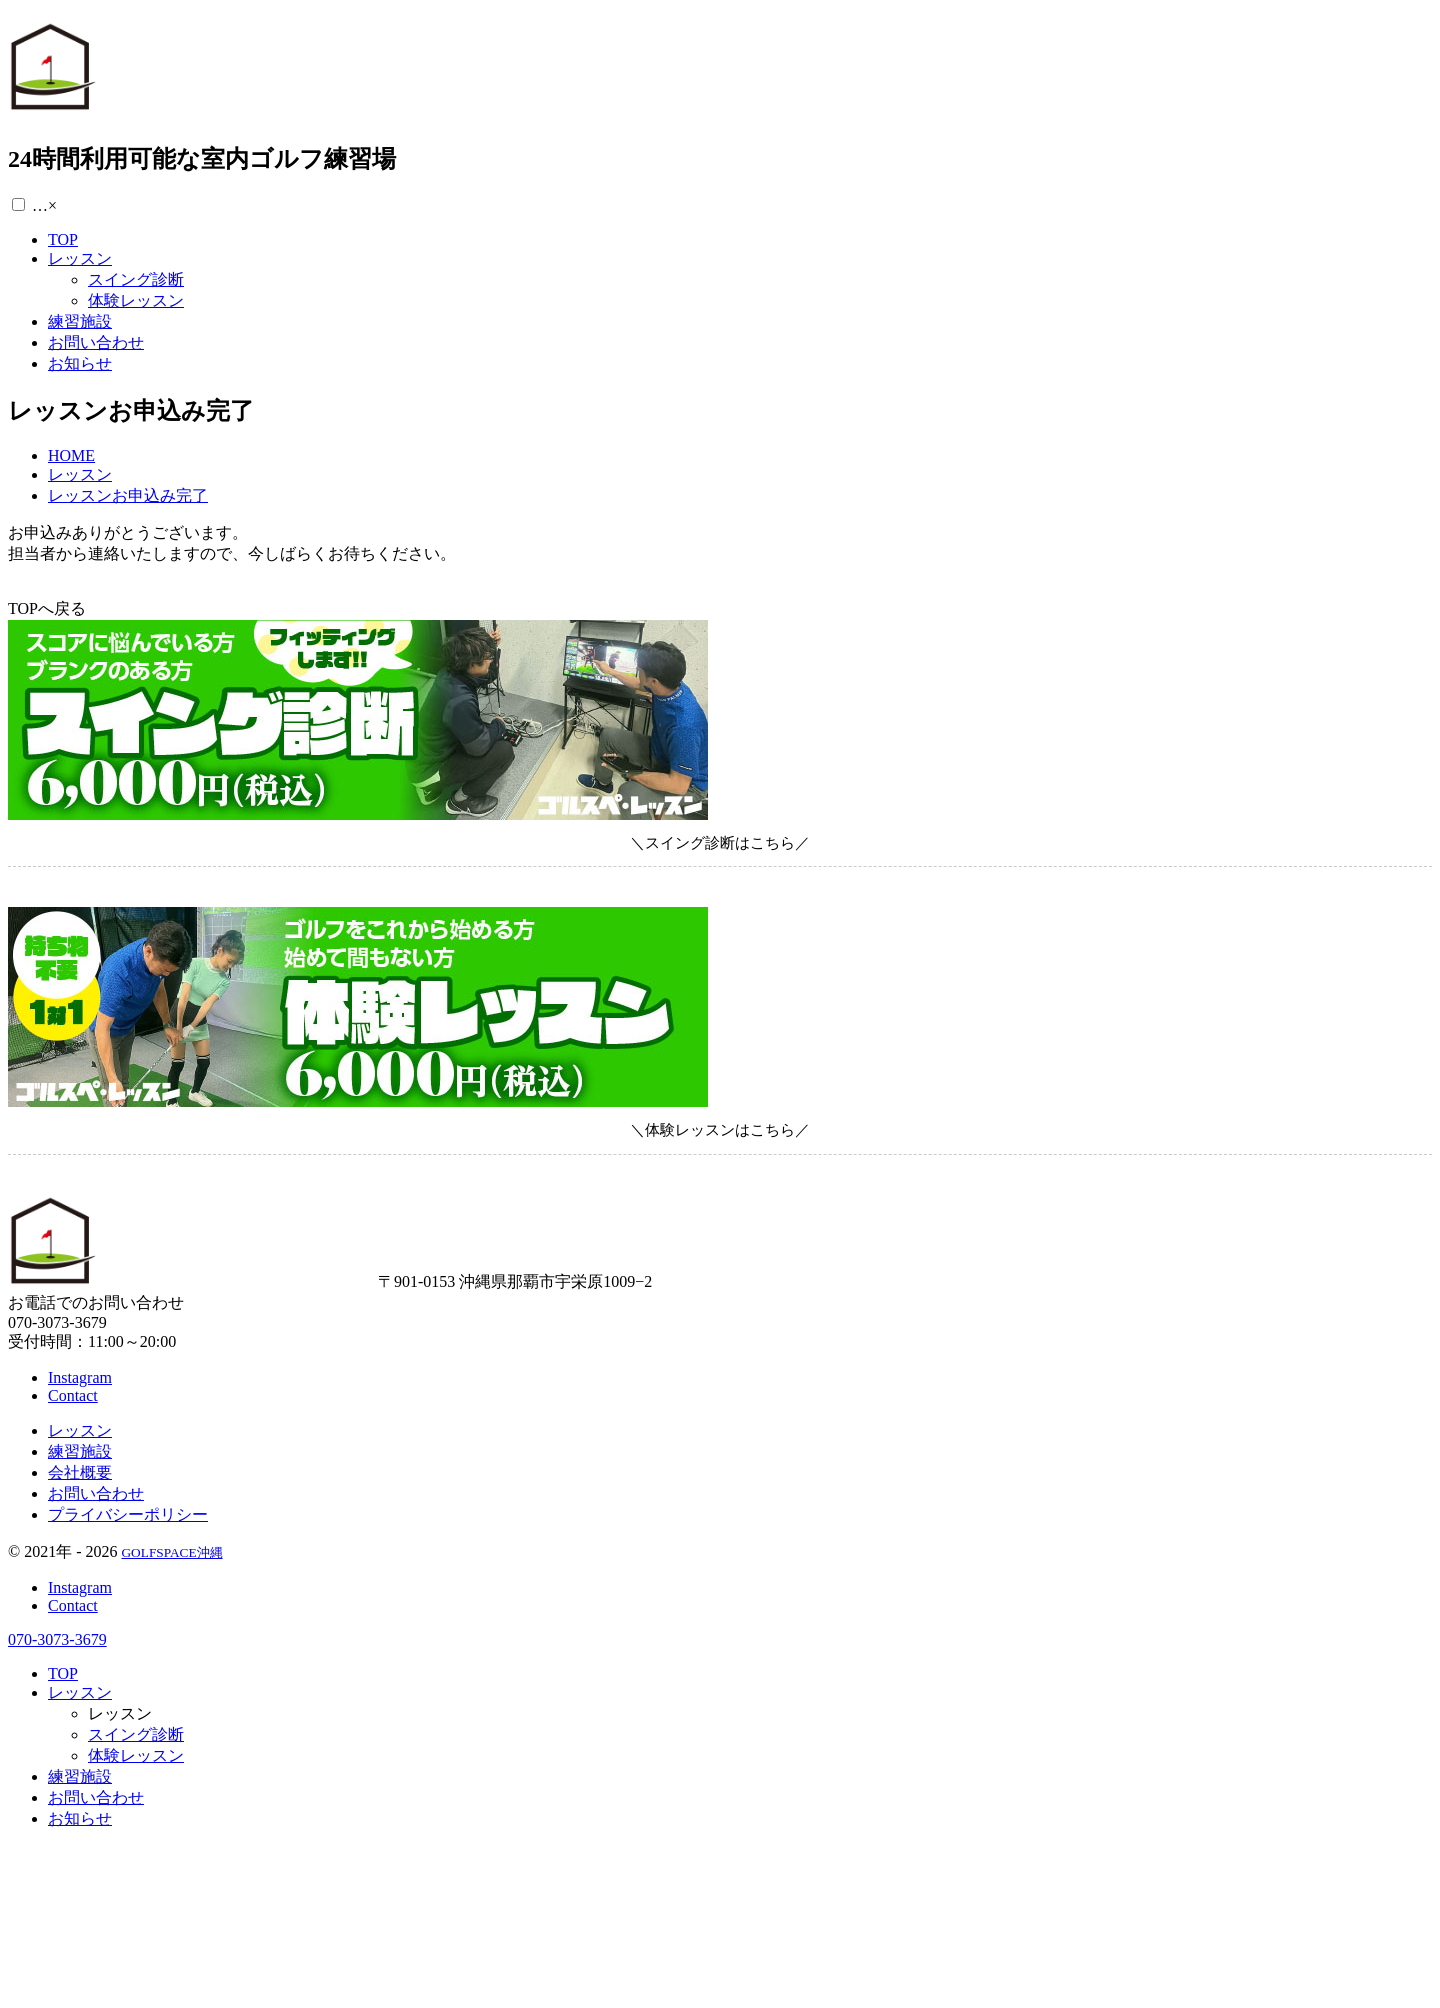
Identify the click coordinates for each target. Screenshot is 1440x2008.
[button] (18, 204)
